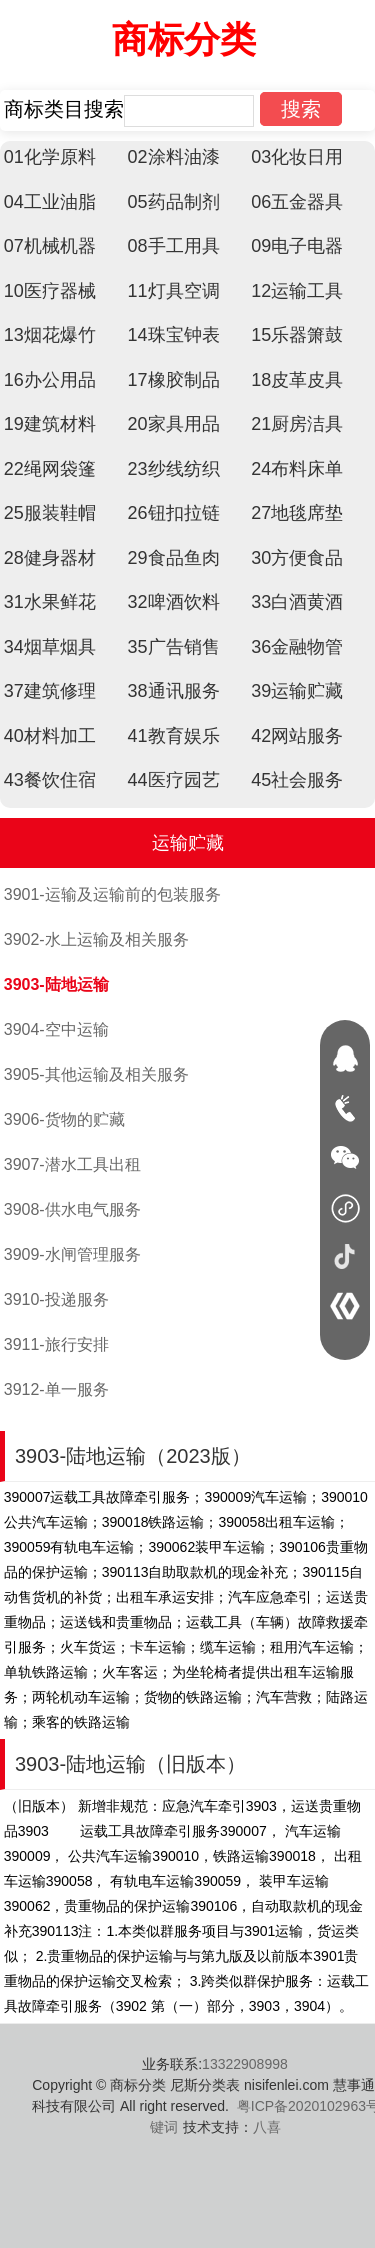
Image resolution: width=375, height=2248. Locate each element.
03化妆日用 (297, 157)
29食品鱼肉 (174, 558)
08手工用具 (174, 246)
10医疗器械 (50, 291)
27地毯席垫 (297, 513)
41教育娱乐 (174, 736)
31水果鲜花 (50, 602)
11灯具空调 (174, 291)
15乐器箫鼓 (297, 335)
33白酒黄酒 (297, 602)
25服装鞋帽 (50, 513)
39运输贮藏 (297, 691)
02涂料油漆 (174, 157)
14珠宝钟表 (174, 335)
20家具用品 (174, 424)
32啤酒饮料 (174, 602)
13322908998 (245, 2064)
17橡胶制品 (174, 380)
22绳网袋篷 (50, 469)
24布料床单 (297, 469)
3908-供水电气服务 (72, 1209)
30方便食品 (297, 558)
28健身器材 (50, 558)
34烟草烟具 (50, 647)
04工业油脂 (50, 202)
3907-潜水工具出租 (72, 1164)
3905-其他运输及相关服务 (96, 1074)
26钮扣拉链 (174, 513)
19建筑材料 (50, 424)
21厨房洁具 (297, 424)
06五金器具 (297, 202)
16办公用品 (50, 380)
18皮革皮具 (297, 380)
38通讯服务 (174, 691)
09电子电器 (297, 246)
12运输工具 (297, 291)
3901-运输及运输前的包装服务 (112, 894)
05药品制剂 (174, 202)
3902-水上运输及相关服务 (96, 939)
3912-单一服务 (56, 1389)
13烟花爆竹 (50, 335)
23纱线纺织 (174, 469)
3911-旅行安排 (56, 1344)
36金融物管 (297, 647)
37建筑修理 (50, 691)
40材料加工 (50, 736)
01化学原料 (50, 157)
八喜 (267, 2127)
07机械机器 (50, 246)
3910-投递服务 (56, 1299)
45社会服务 (297, 780)
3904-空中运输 (56, 1029)
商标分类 (184, 39)
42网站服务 (297, 736)
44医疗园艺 (174, 780)
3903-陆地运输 (56, 984)
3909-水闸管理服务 (72, 1254)
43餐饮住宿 (50, 780)
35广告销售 (174, 647)
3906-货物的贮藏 (64, 1119)
